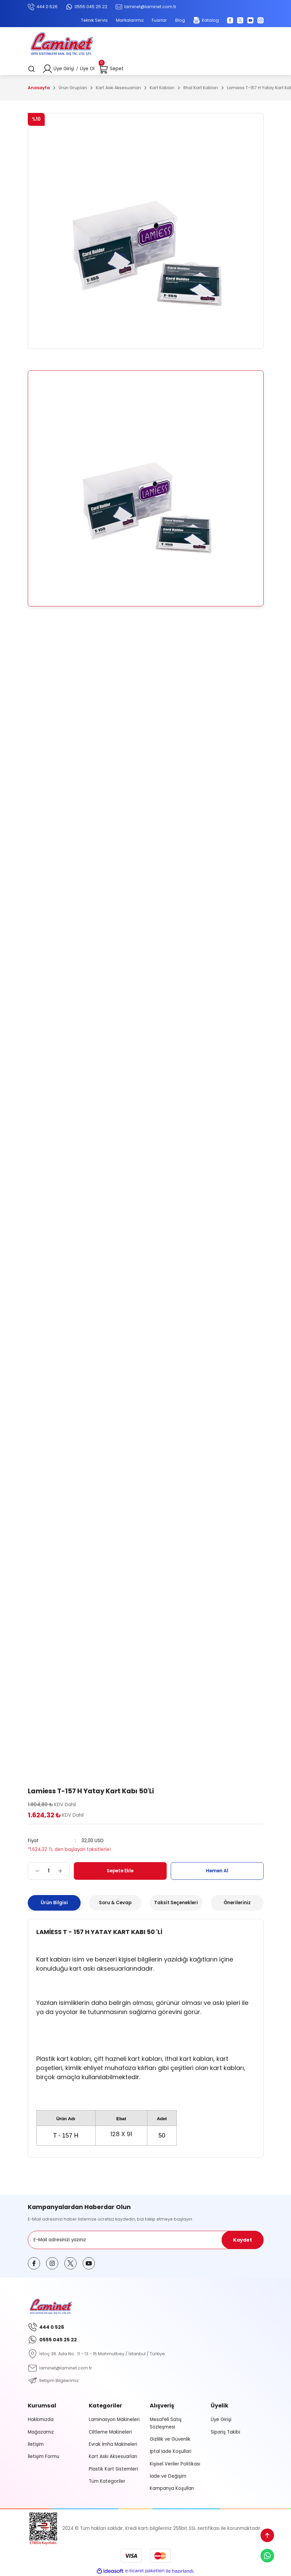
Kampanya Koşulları (172, 2488)
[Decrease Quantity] (34, 1871)
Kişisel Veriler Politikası (175, 2464)
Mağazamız (41, 2432)
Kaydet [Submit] (242, 2240)
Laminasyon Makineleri (114, 2419)
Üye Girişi (221, 2419)
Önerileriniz (237, 1902)
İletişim (36, 2444)
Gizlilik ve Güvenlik (170, 2439)
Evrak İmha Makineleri (113, 2444)
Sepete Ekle (120, 1870)
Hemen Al (217, 1870)
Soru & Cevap (115, 1902)
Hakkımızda (41, 2419)
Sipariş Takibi (225, 2432)
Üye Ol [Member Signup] (87, 68)
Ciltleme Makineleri (110, 2432)
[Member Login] (47, 69)
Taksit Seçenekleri (176, 1902)
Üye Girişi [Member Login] (64, 68)
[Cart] (111, 69)
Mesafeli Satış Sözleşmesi (166, 2423)
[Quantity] (49, 1871)
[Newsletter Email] (146, 2240)
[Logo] (62, 44)
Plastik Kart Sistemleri (113, 2469)
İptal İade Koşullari (170, 2451)
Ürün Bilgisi (54, 1902)
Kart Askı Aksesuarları (113, 2456)
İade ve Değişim (168, 2476)
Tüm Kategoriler (107, 2481)
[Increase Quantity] (64, 1871)
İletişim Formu (43, 2456)
